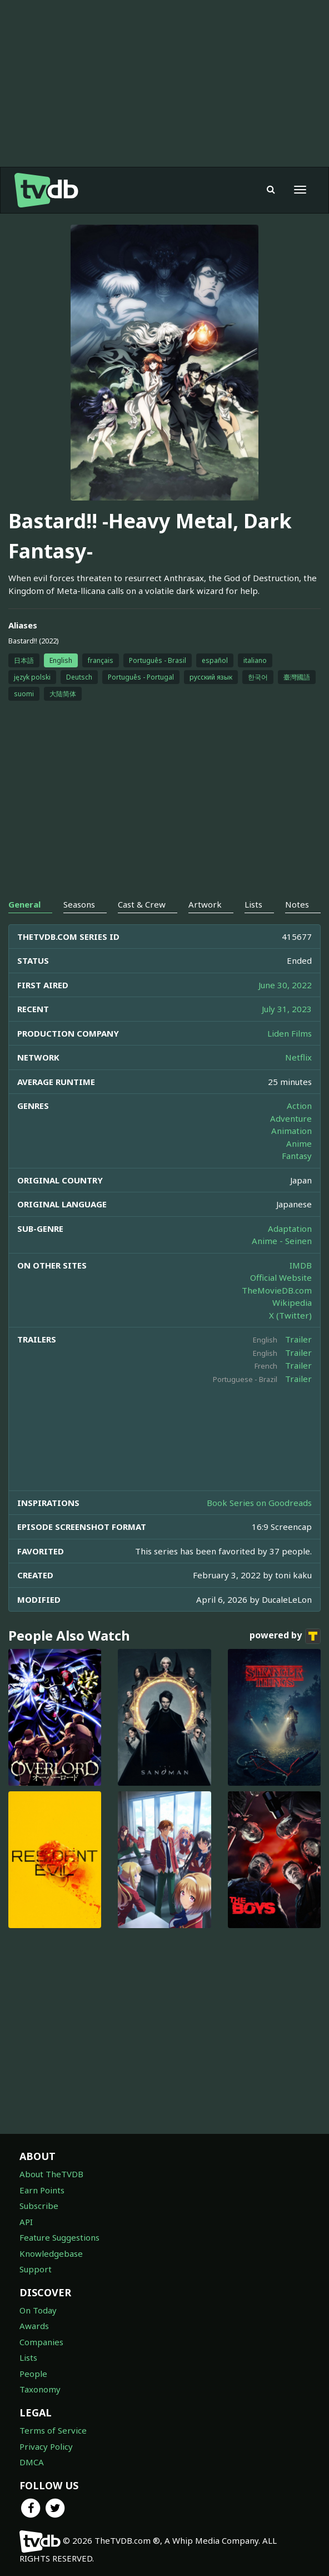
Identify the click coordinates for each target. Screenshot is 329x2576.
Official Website (281, 1277)
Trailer (298, 1339)
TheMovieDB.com (277, 1290)
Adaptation (290, 1228)
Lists (28, 2357)
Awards (34, 2325)
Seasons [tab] (79, 904)
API (26, 2221)
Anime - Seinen (282, 1240)
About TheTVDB (51, 2173)
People (33, 2373)
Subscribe (38, 2205)
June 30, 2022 (285, 984)
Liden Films (289, 1033)
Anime (299, 1143)
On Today (38, 2310)
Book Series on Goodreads (259, 1502)
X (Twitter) (290, 1315)
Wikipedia (292, 1302)
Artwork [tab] (205, 904)
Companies (41, 2341)
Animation (291, 1130)
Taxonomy (40, 2389)
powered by (285, 1636)
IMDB (301, 1265)
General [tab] (24, 904)
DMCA (31, 2462)
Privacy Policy (46, 2446)
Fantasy (297, 1155)
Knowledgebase (51, 2253)
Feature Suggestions (59, 2237)
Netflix (298, 1057)
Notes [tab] (297, 904)
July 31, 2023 (287, 1008)
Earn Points (41, 2190)
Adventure (291, 1118)
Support (35, 2269)
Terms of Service (53, 2430)
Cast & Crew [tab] (142, 904)
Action (299, 1105)
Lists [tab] (253, 904)
